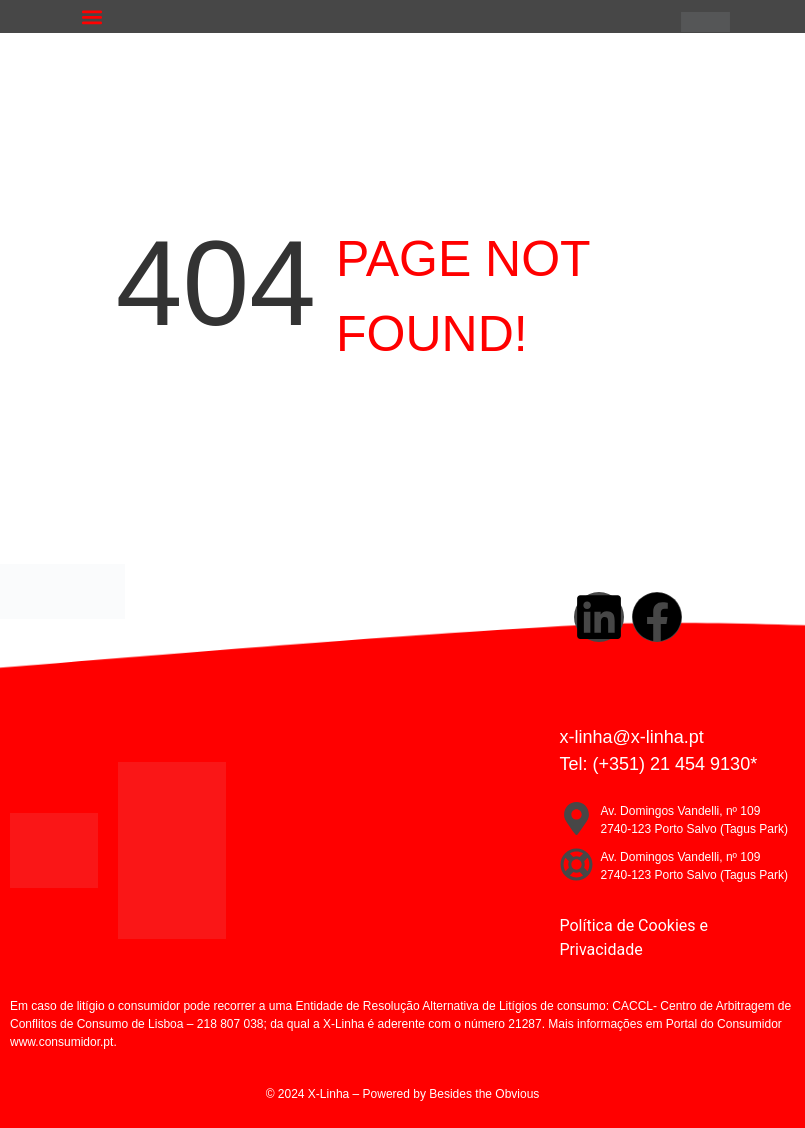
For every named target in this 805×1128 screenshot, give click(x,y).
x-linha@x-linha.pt (632, 737)
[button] (91, 16)
